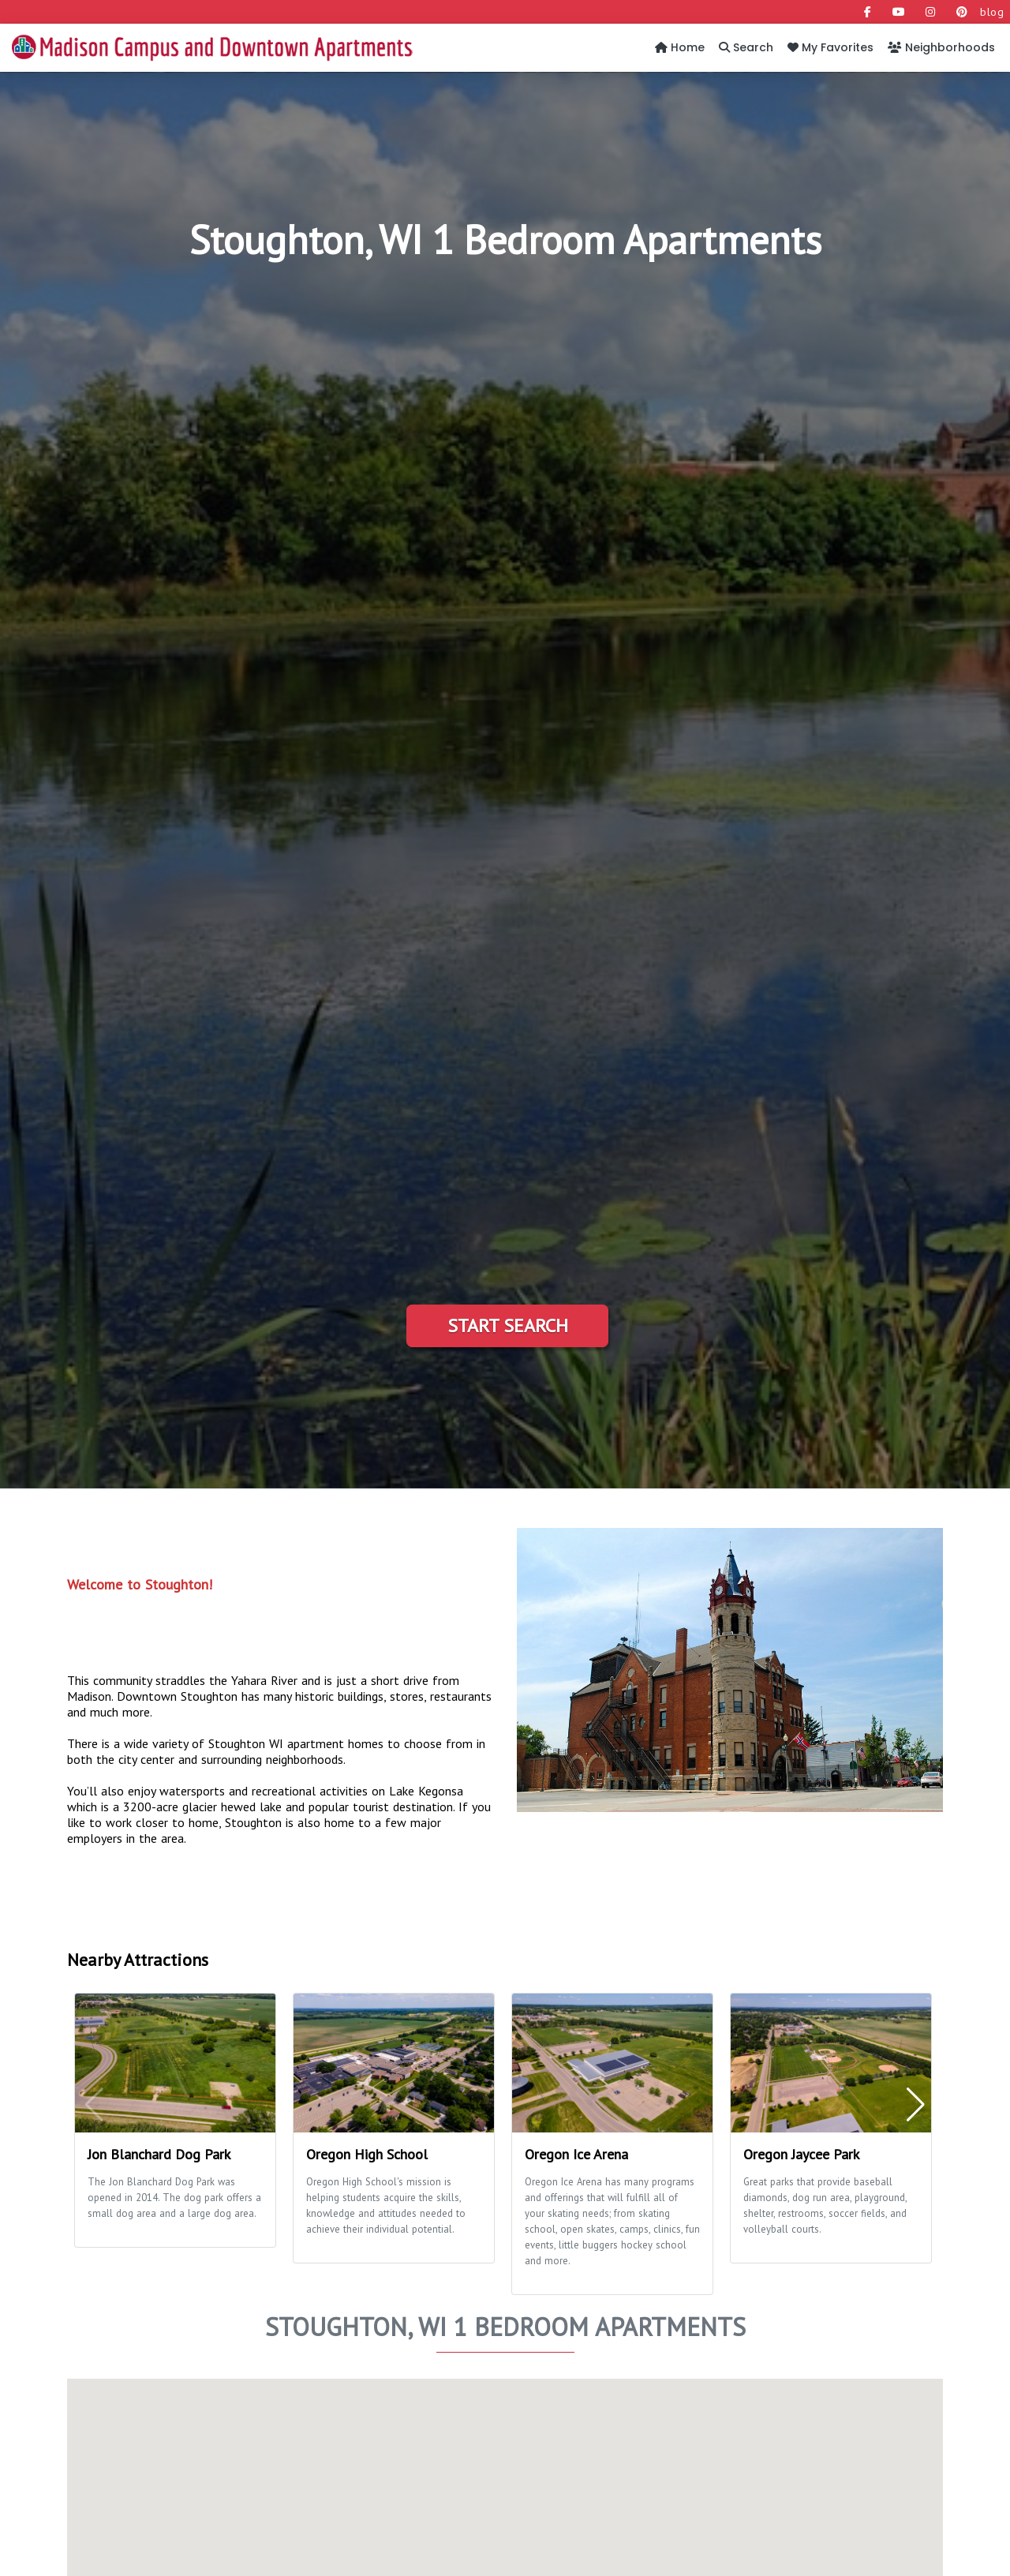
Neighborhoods (941, 47)
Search (746, 47)
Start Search (507, 1325)
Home (680, 47)
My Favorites (830, 47)
